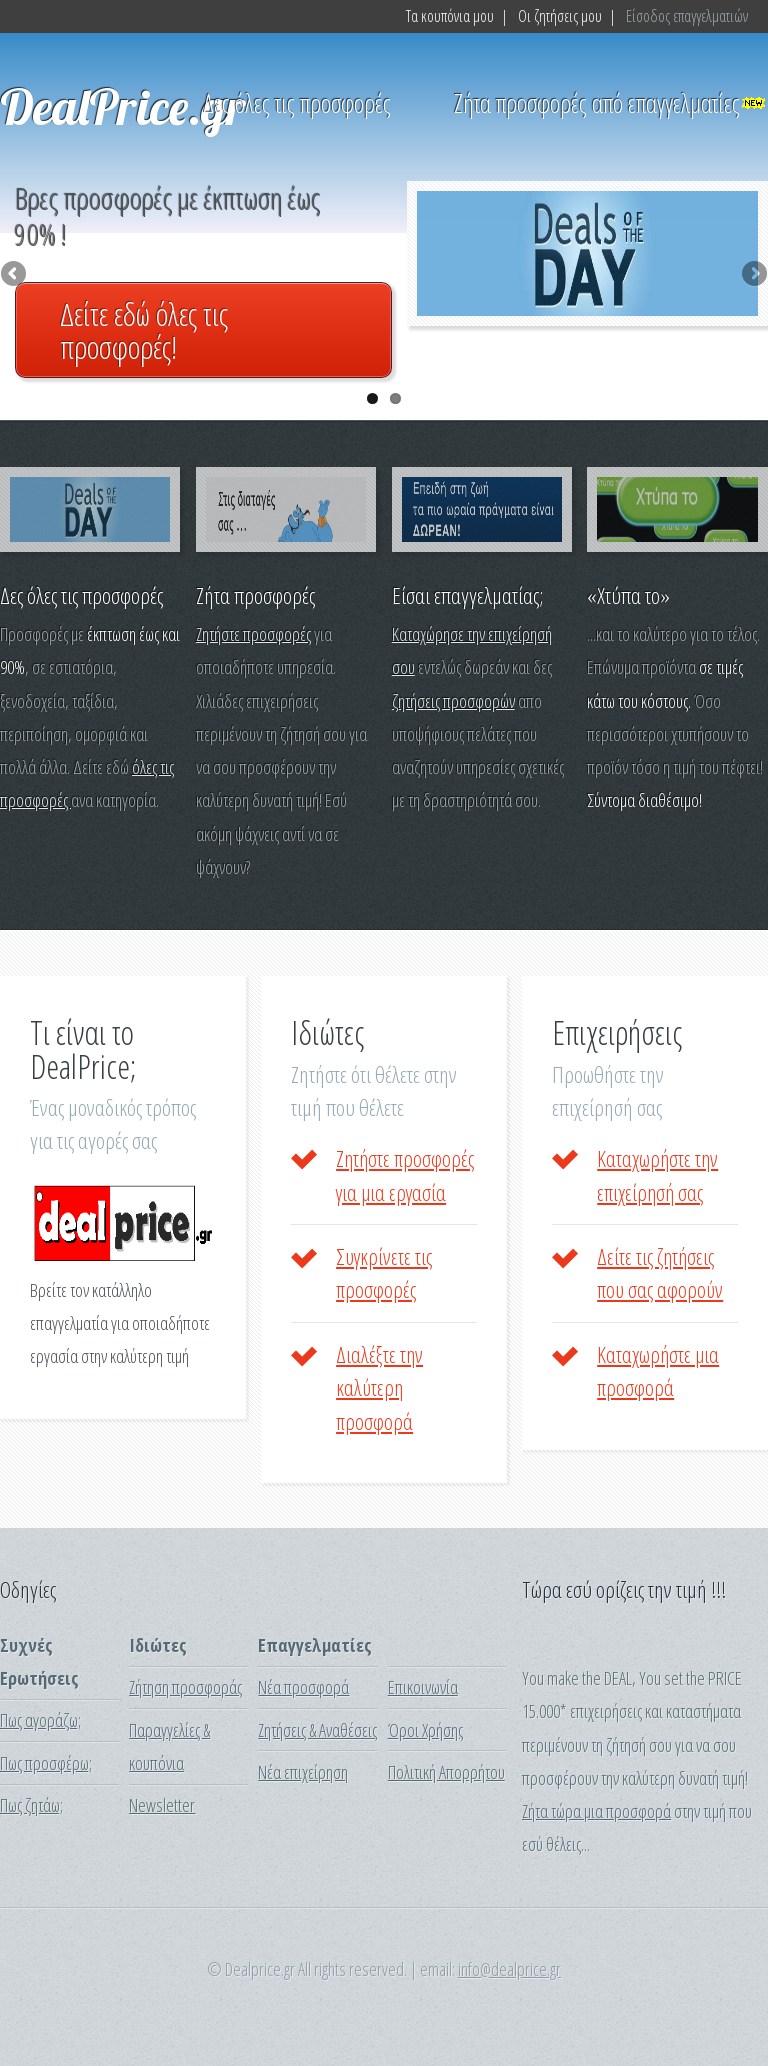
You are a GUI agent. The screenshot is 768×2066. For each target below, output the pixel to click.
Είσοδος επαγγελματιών (687, 16)
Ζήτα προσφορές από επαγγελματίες (597, 103)
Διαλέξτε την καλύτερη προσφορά (379, 1388)
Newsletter (162, 1805)
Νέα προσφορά (303, 1687)
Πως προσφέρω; (46, 1763)
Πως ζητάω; (31, 1805)
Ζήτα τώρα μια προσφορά (596, 1811)
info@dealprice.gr (509, 1969)
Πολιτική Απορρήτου (446, 1772)
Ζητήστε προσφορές (253, 634)
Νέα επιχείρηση (303, 1772)
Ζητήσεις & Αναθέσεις (317, 1730)
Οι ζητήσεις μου (560, 16)
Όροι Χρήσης (425, 1730)
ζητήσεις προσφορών (453, 701)
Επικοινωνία (423, 1687)
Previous (15, 275)
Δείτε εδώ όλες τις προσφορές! (144, 330)
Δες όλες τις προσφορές (297, 103)
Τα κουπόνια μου (450, 16)
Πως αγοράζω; (40, 1720)
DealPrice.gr (123, 106)
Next (753, 275)
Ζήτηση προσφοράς (185, 1687)
